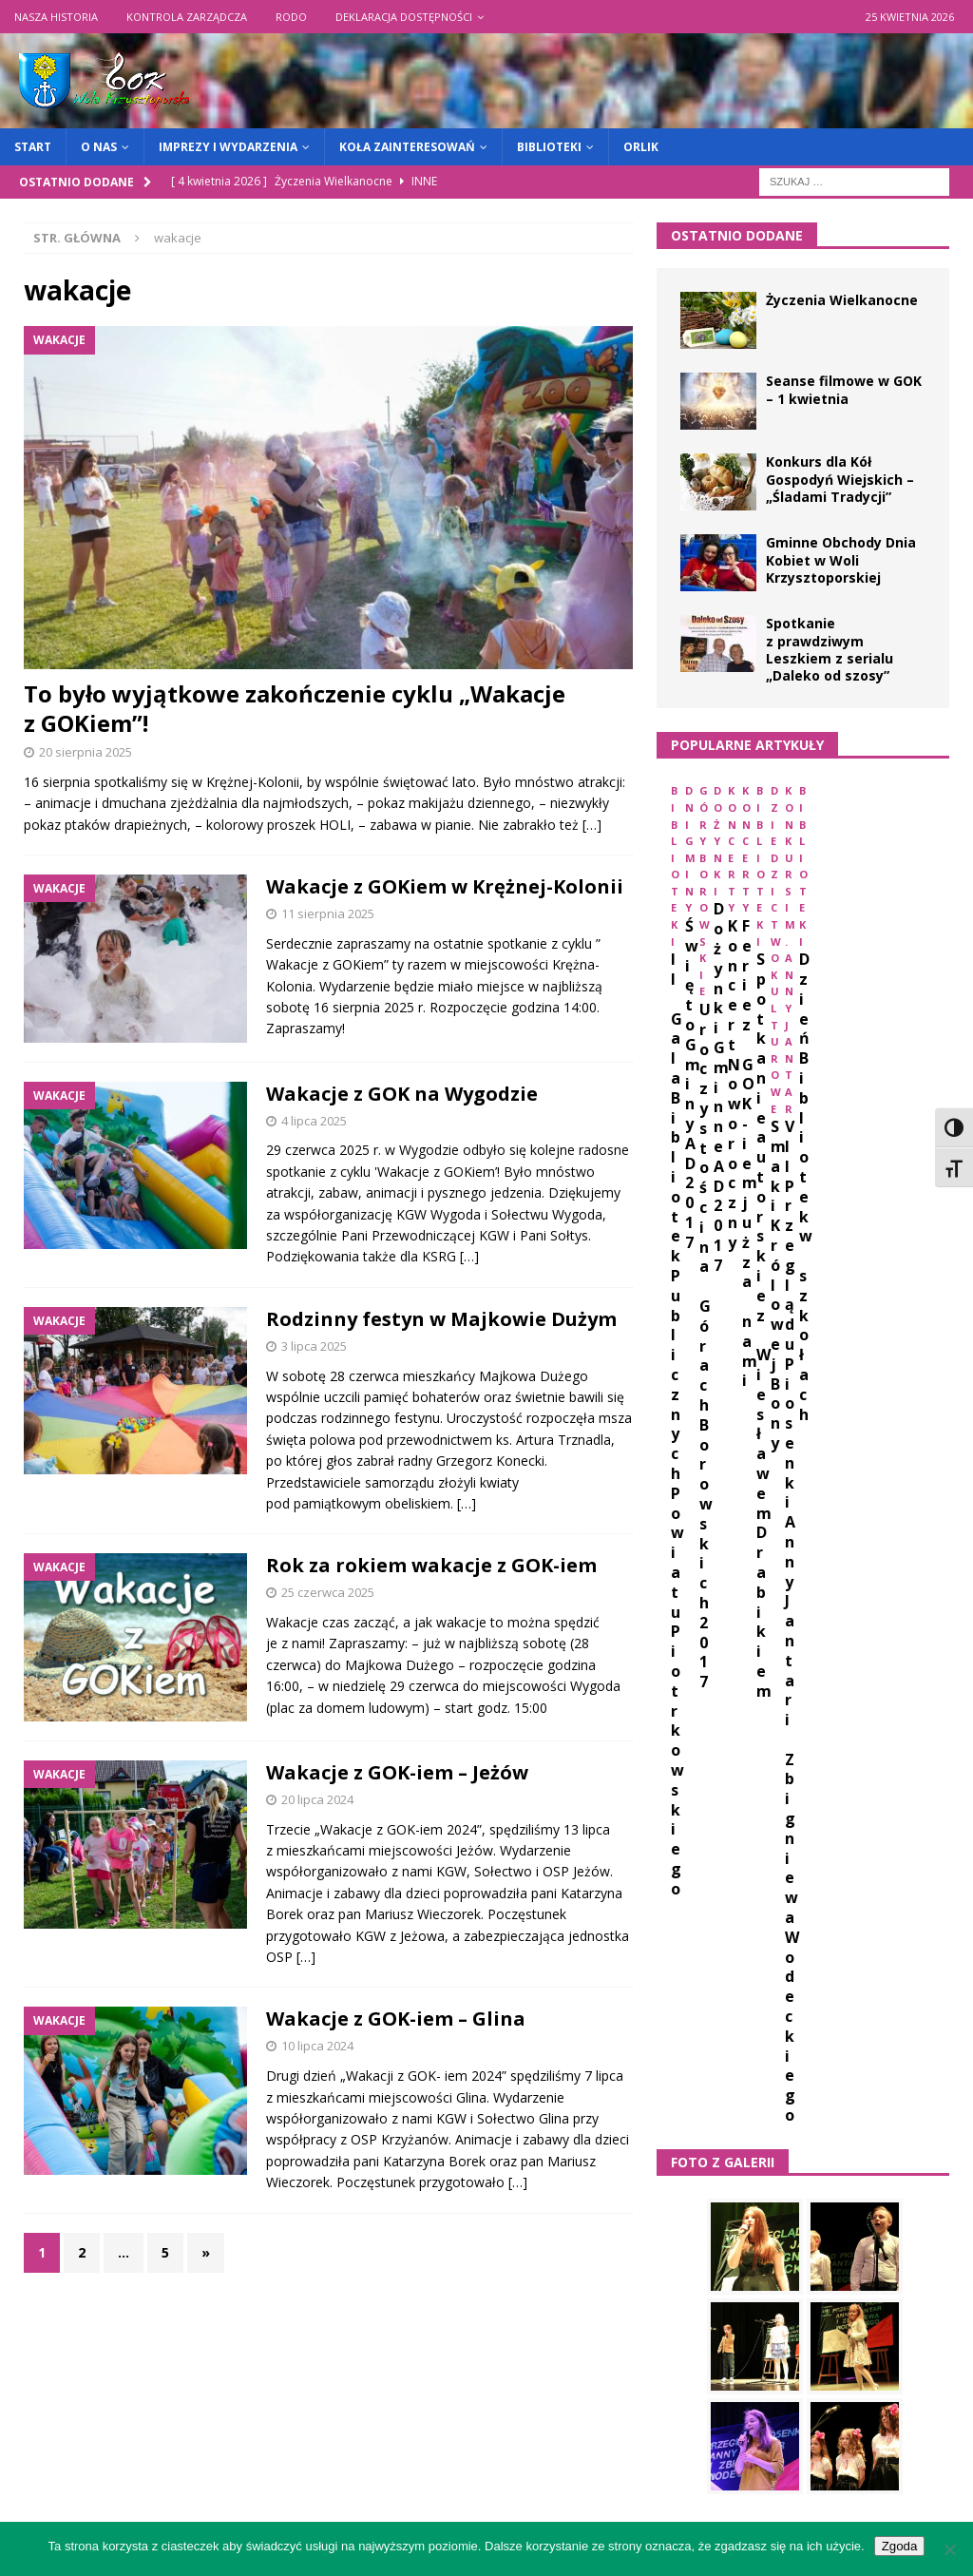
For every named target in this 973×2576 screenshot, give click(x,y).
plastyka (695, 1988)
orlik (683, 1952)
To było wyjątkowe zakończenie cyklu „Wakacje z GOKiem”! (294, 708)
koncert (875, 1882)
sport (792, 2023)
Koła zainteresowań (407, 147)
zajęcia (838, 2094)
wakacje (692, 2058)
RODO (291, 17)
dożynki (784, 1740)
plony (772, 1988)
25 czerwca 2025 (327, 1592)
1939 (679, 1670)
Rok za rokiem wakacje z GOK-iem (431, 1565)
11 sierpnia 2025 (327, 913)
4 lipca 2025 (314, 1120)
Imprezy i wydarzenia (228, 147)
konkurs (694, 1917)
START (32, 147)
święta (909, 2094)
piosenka (855, 1952)
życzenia (766, 2129)
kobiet (798, 1882)
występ (690, 2094)
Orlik (640, 147)
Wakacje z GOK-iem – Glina (395, 2018)
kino (735, 1882)
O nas (99, 147)
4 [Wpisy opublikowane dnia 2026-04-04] (886, 2294)
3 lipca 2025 (314, 1346)
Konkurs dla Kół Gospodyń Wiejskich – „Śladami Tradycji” (840, 478)
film (909, 1775)
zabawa (765, 2094)
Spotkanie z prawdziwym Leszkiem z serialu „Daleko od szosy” (829, 649)
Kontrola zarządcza (186, 17)
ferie (852, 1775)
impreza (890, 1811)
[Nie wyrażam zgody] (949, 2549)
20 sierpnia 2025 (85, 751)
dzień (684, 1775)
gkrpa (766, 1811)
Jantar (800, 1846)
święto (689, 2129)
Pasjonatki (763, 1952)
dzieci (856, 1740)
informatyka (709, 1846)
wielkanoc (878, 2058)
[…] (591, 825)
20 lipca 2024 (317, 1799)
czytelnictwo (883, 1705)
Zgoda (900, 2546)
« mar (674, 2447)
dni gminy (698, 1740)
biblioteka (837, 1670)
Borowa (784, 1705)
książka (773, 1917)
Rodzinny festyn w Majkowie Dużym (441, 1319)
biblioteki (698, 1705)
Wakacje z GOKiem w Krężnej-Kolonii (444, 886)
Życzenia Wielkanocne (842, 300)
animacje (747, 1670)
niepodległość (873, 1917)
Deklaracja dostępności (403, 17)
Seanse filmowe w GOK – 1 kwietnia (844, 389)
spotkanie (871, 2023)
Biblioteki (549, 147)
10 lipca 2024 (317, 2045)
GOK (825, 1811)
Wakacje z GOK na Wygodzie (402, 1093)
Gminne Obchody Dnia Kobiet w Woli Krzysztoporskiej (841, 559)
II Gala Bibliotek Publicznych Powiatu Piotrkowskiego (749, 962)
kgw (680, 1882)
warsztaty (780, 2058)
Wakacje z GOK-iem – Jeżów (397, 1772)
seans (837, 1988)
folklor (693, 1811)
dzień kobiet (770, 1775)
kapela (870, 1846)
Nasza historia (56, 17)
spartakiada (706, 2023)
